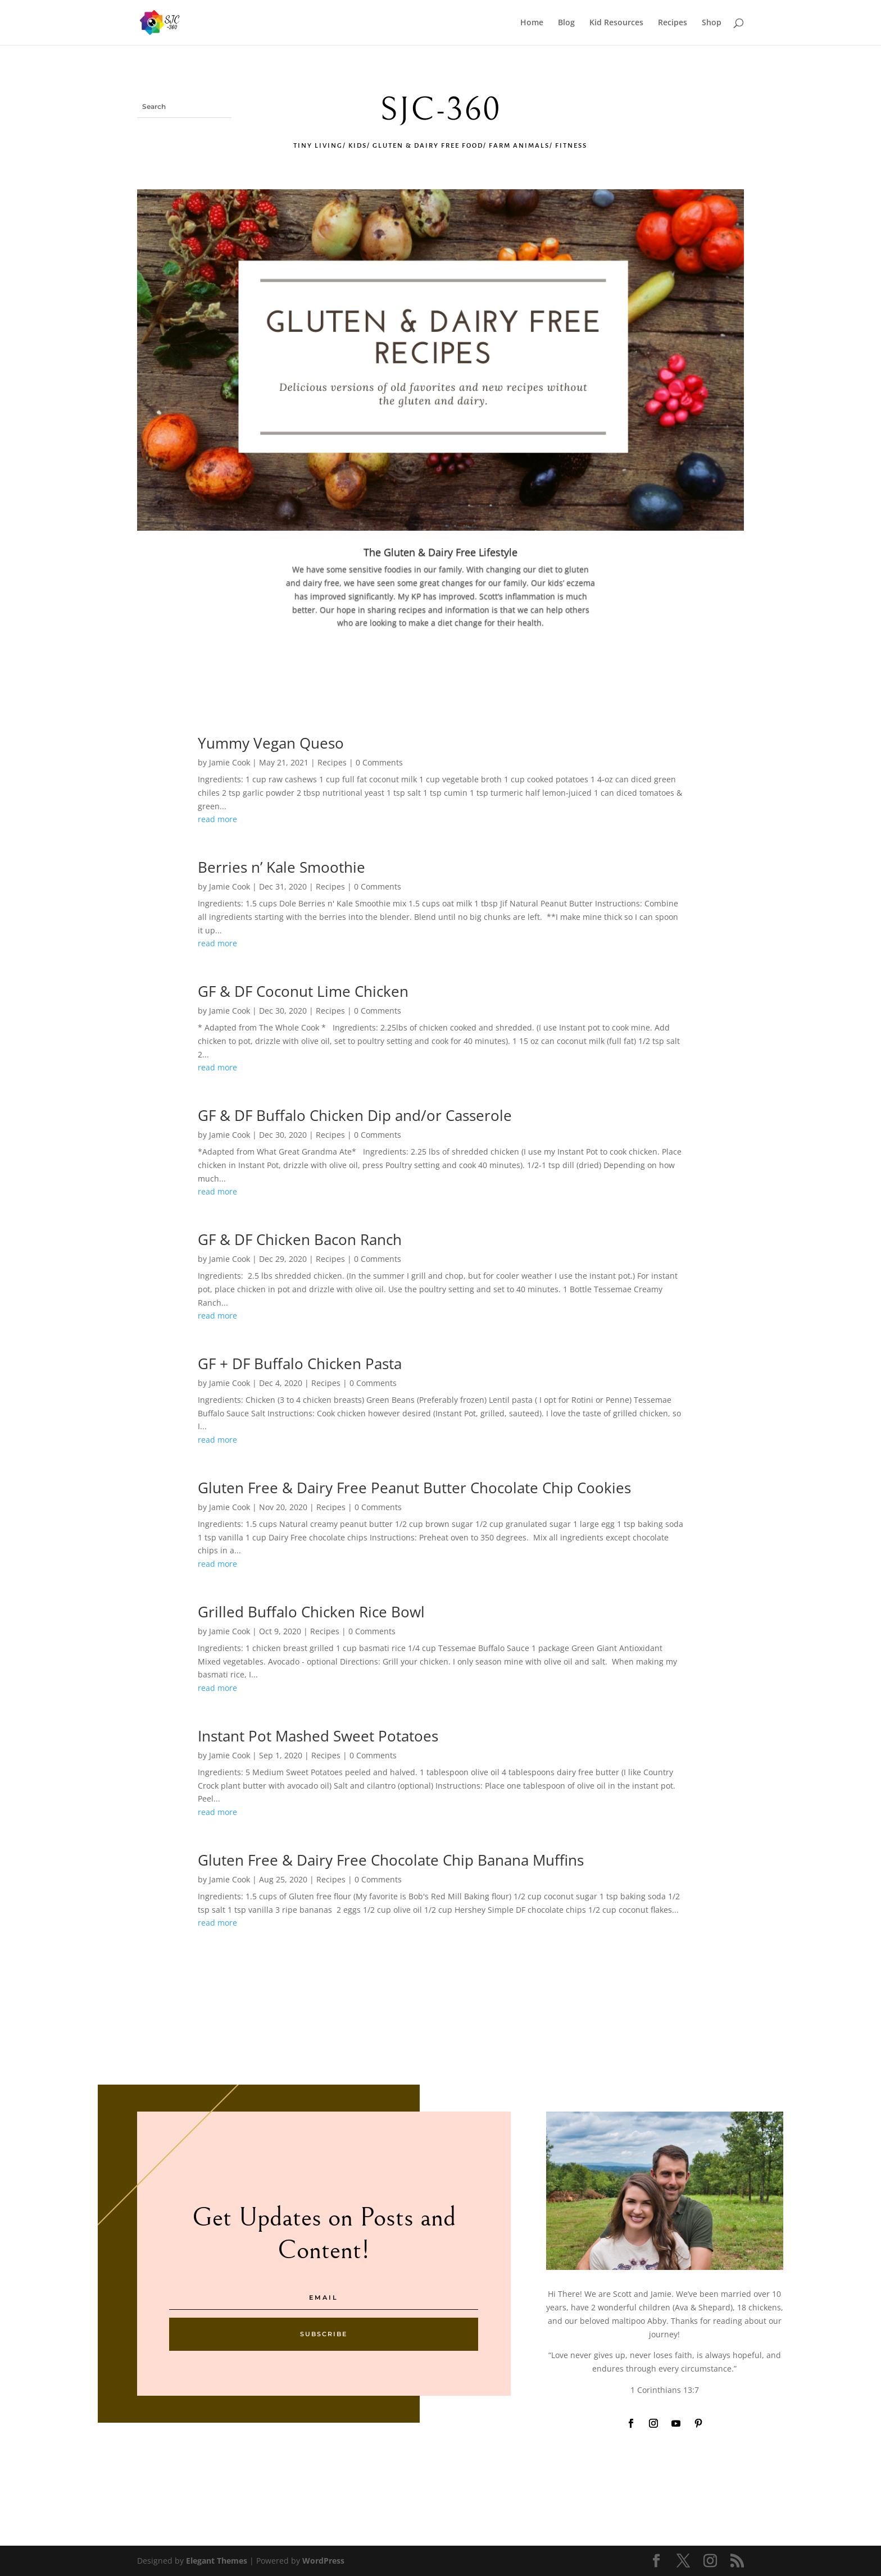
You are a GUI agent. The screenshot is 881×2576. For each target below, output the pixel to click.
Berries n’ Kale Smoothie (281, 867)
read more (217, 819)
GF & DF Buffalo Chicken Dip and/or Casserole (355, 1115)
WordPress (323, 2560)
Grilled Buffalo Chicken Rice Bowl (311, 1612)
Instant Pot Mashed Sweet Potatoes (318, 1736)
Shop (711, 23)
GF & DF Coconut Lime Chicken (303, 991)
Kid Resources (616, 23)
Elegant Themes (216, 2560)
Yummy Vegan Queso (271, 743)
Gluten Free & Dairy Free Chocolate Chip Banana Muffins (391, 1860)
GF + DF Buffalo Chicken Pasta (300, 1363)
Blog (566, 23)
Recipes (672, 23)
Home (531, 23)
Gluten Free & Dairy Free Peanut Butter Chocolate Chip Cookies (414, 1488)
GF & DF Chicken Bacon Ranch (300, 1239)
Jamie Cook (229, 762)
